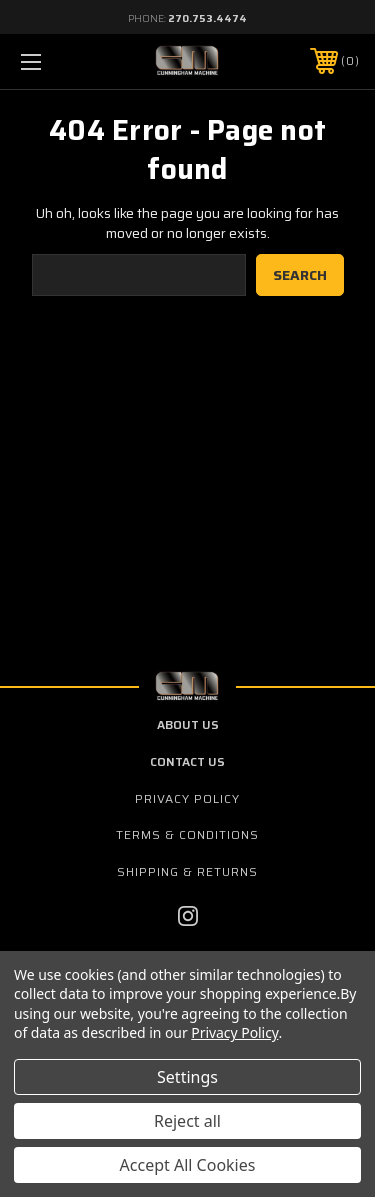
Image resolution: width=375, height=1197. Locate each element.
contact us (187, 761)
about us (188, 724)
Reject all (187, 1121)
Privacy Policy (187, 798)
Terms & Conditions (187, 834)
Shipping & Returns (187, 871)
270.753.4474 (207, 18)
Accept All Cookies (188, 1165)
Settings (187, 1077)
